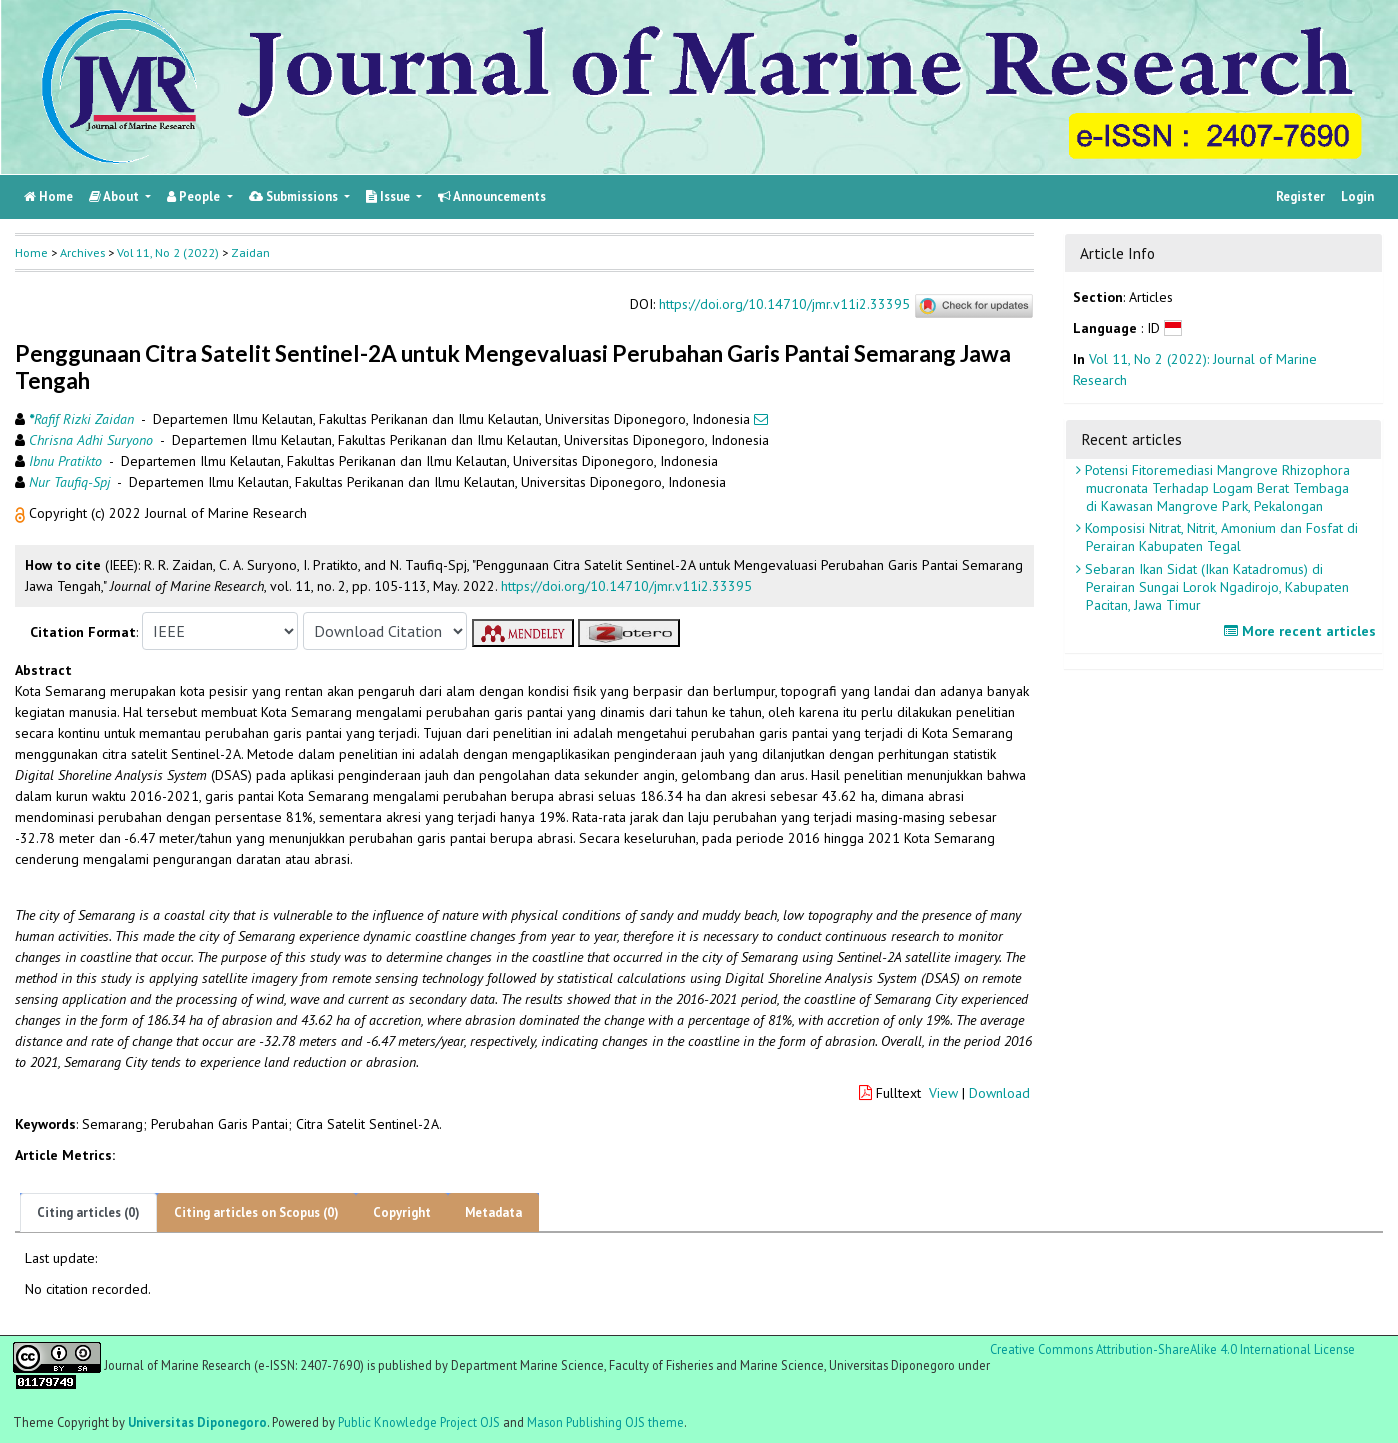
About (115, 196)
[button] (22, 513)
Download (999, 1093)
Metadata (493, 1212)
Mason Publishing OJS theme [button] (605, 1422)
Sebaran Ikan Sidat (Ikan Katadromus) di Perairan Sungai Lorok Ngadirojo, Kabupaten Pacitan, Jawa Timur (1215, 587)
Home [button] (31, 252)
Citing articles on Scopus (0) (256, 1212)
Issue (389, 196)
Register (1300, 196)
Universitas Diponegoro (197, 1422)
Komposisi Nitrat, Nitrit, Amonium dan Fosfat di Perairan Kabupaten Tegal (1219, 537)
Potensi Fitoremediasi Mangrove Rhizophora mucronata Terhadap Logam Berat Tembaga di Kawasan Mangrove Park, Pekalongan (1215, 488)
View (943, 1093)
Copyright (402, 1212)
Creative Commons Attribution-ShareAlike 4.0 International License (1172, 1349)
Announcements (492, 196)
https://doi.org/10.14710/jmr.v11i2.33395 (784, 305)
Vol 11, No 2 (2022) (168, 252)
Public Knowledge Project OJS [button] (419, 1422)
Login (1357, 196)
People (195, 196)
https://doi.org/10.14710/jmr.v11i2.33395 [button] (626, 586)
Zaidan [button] (250, 252)
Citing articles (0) (88, 1212)
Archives (82, 252)
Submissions (295, 196)
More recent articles (1302, 631)
